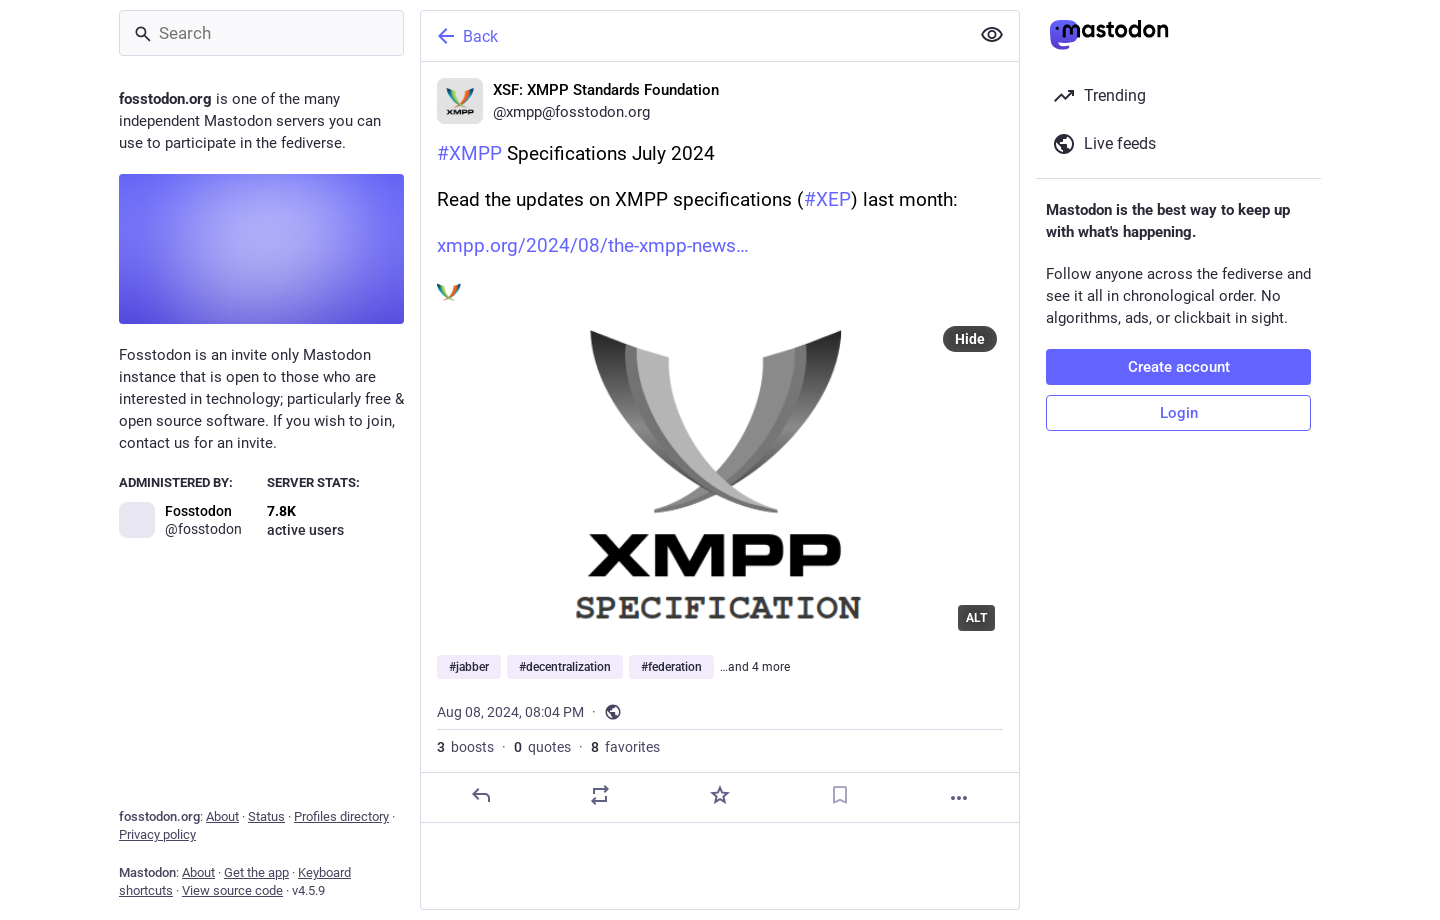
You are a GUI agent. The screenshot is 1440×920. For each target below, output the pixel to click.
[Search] (261, 33)
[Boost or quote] (600, 795)
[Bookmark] (840, 795)
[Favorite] (720, 795)
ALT (976, 618)
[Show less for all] (992, 35)
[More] (959, 798)
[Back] (693, 36)
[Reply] (481, 795)
